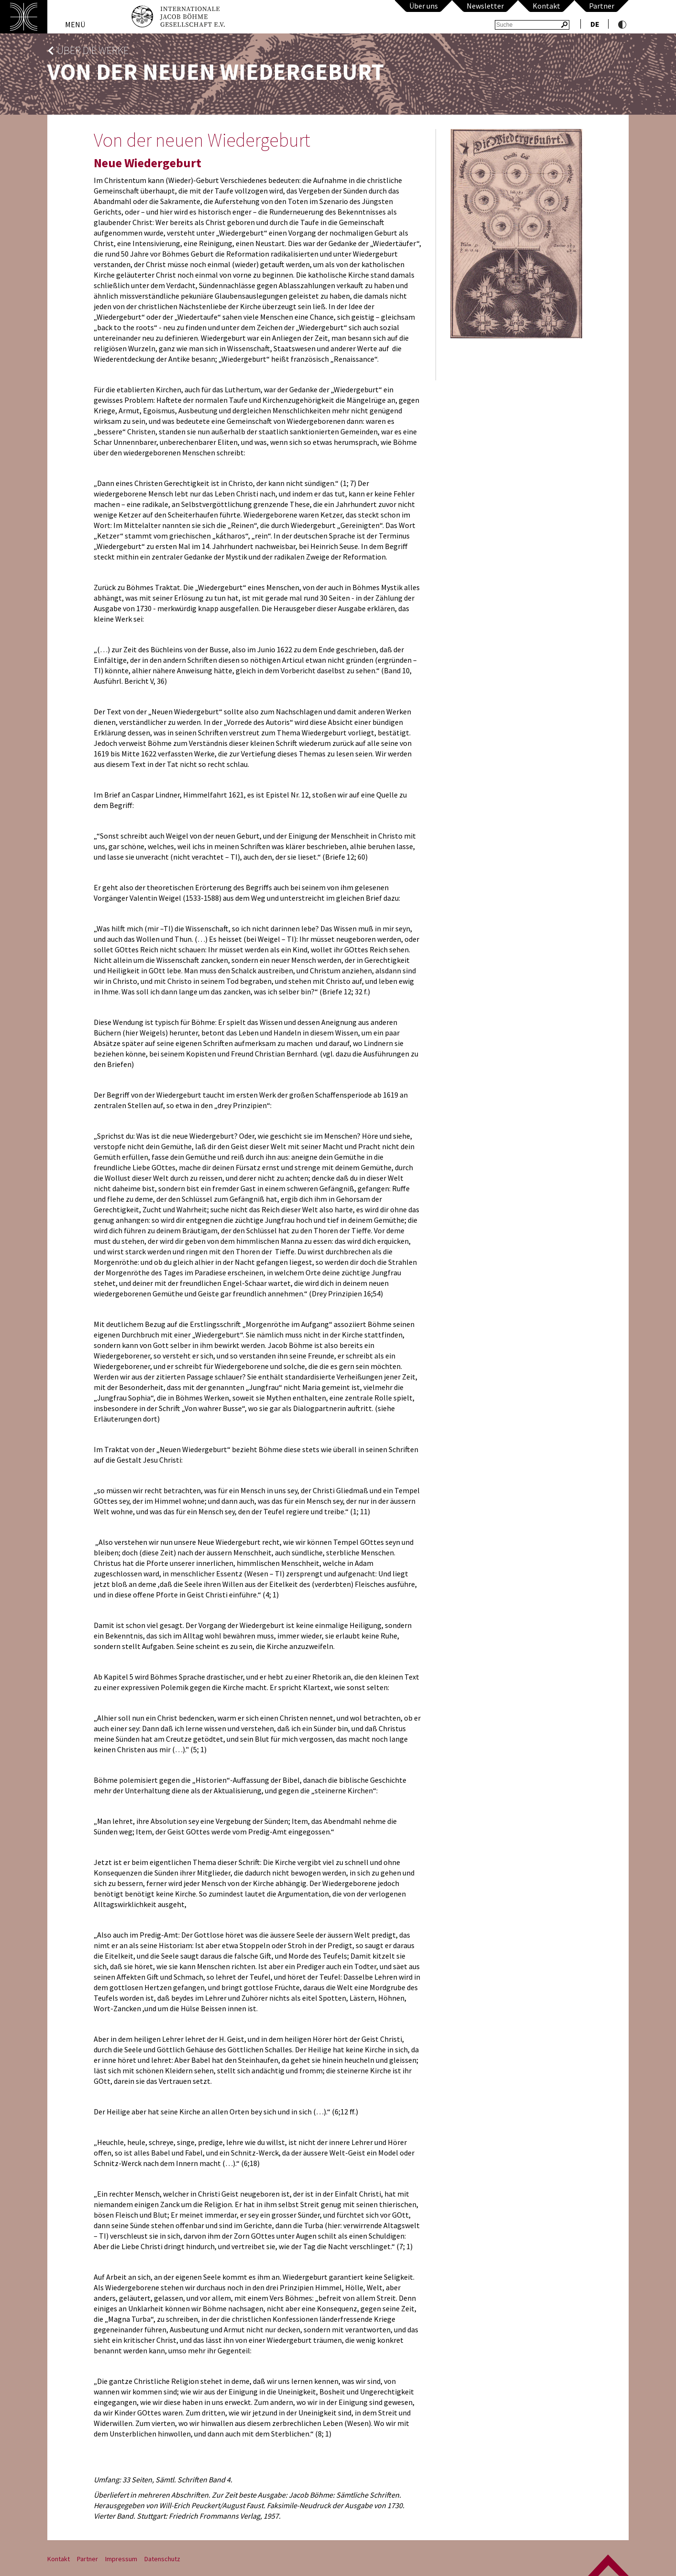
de (595, 24)
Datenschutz (162, 2558)
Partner (601, 6)
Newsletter (485, 6)
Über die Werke (93, 50)
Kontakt (546, 6)
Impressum (121, 2558)
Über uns (423, 6)
